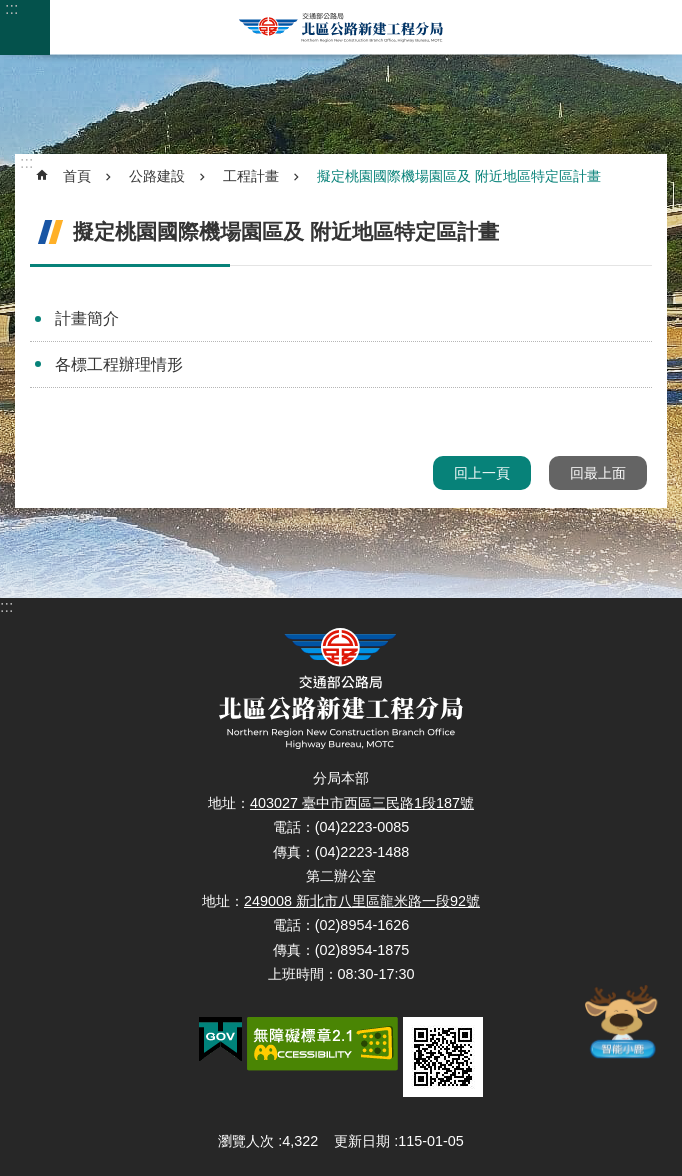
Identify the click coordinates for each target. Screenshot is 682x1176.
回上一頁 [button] (482, 473)
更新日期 (362, 1141)
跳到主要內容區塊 (10, 10)
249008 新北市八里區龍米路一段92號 (362, 901)
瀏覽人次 (246, 1141)
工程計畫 (251, 176)
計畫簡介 (87, 318)
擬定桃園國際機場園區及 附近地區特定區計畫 (459, 176)
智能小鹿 (621, 1021)
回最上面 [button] (598, 473)
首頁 (77, 176)
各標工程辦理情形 (119, 364)
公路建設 (157, 176)
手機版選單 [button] (25, 27)
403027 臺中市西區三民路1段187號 (362, 803)
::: (11, 8)
